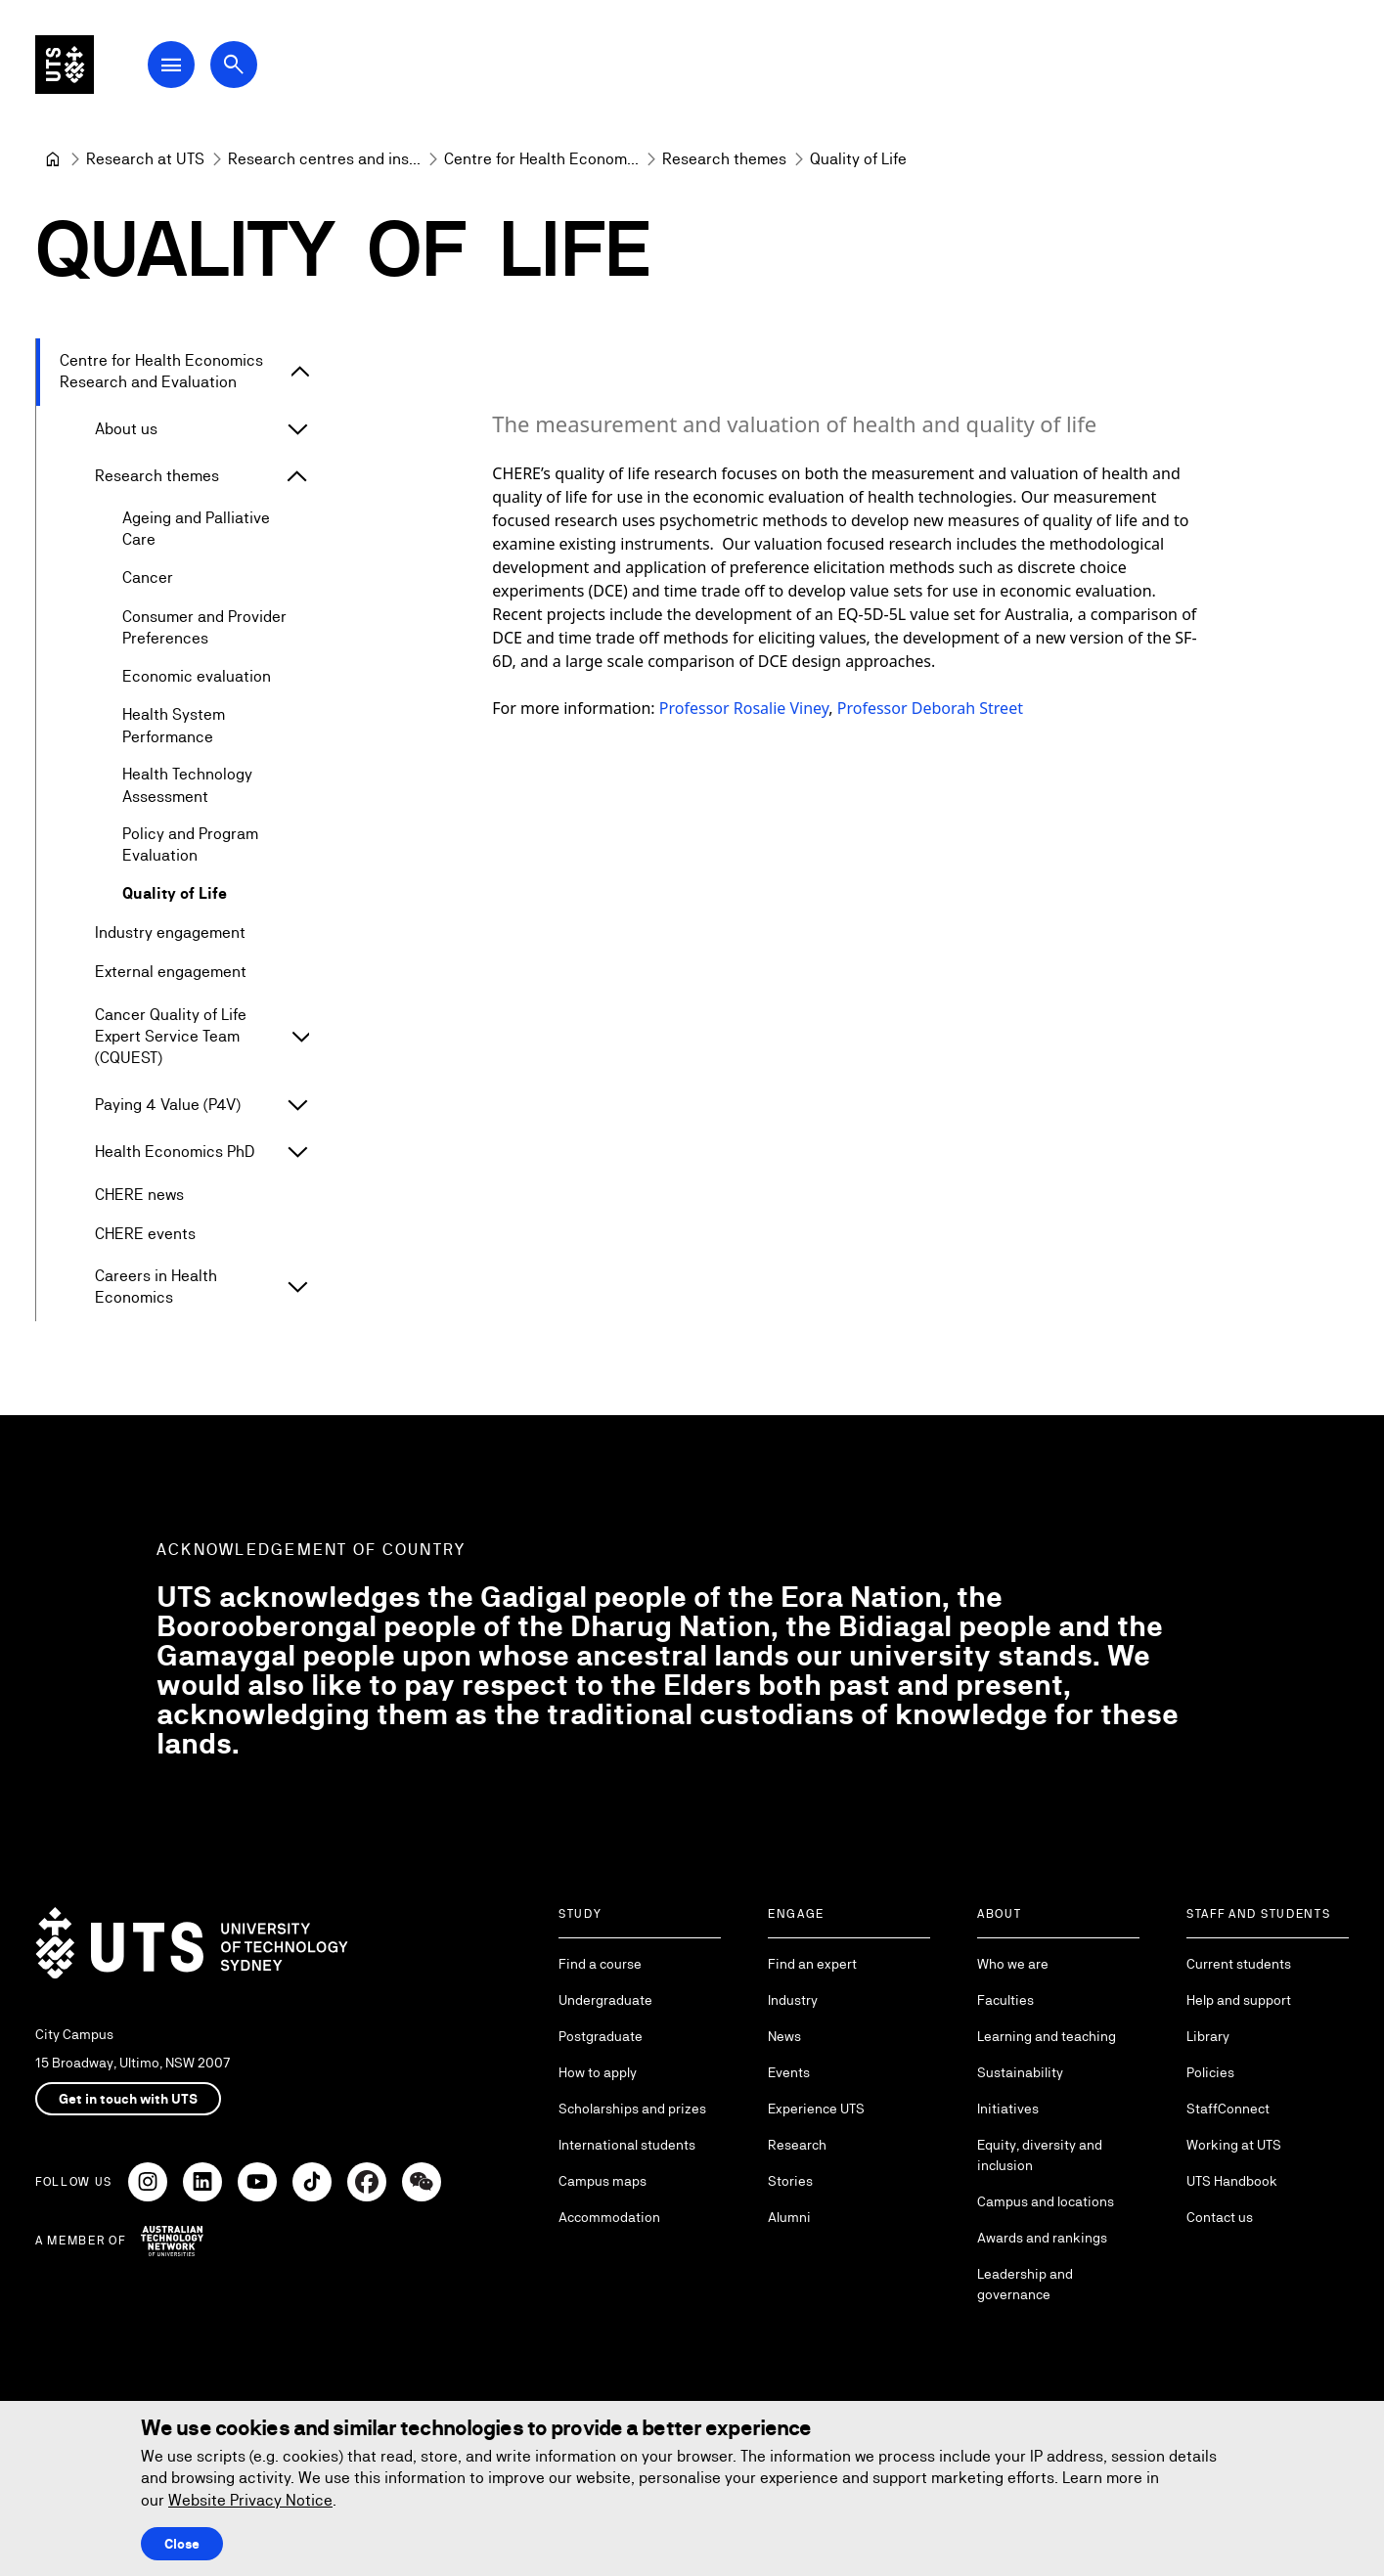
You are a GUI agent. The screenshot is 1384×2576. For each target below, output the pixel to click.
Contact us (1219, 2217)
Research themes (157, 475)
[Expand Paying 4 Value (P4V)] (297, 1105)
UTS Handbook (1231, 2181)
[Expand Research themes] (297, 476)
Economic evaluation (196, 677)
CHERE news (139, 1194)
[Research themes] (724, 159)
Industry (793, 2000)
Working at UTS (1233, 2145)
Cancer (147, 578)
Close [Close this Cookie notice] (182, 2544)
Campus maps (602, 2181)
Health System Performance (173, 726)
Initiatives (1008, 2108)
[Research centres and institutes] (324, 159)
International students (626, 2145)
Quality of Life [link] (858, 159)
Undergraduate (605, 2000)
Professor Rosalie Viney (744, 708)
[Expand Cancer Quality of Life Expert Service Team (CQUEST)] (300, 1037)
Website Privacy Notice (250, 2500)
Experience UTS (816, 2108)
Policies (1210, 2072)
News (784, 2036)
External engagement (170, 972)
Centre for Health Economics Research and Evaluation (161, 371)
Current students (1238, 1964)
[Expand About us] (297, 429)
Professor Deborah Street (930, 708)
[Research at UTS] (145, 159)
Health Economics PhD (175, 1151)
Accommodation (609, 2217)
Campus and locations (1045, 2201)
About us (126, 429)
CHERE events (145, 1233)
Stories (790, 2181)
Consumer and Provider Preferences (204, 627)
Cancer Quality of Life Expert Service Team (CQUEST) (170, 1036)
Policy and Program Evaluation (190, 844)
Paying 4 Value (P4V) (168, 1104)
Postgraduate (600, 2036)
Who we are (1013, 1964)
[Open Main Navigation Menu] (199, 70)
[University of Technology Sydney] (53, 159)
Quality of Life (174, 894)
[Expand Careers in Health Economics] (298, 1288)
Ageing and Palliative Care (196, 529)
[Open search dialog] (262, 70)
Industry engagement (170, 933)
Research (797, 2145)
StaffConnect (1228, 2108)
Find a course (600, 1964)
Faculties (1005, 2000)
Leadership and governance (1025, 2284)
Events (789, 2072)
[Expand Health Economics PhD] (297, 1152)
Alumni (789, 2217)
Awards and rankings (1042, 2237)
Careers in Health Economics (156, 1286)
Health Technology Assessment (187, 786)
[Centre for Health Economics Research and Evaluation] (541, 159)
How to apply (597, 2072)
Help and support (1238, 2000)
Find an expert (812, 1964)
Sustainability (1020, 2072)
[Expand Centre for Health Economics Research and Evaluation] (300, 372)
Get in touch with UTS (128, 2099)
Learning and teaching (1046, 2036)
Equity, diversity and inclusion (1039, 2155)
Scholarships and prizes (632, 2108)
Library (1207, 2036)
